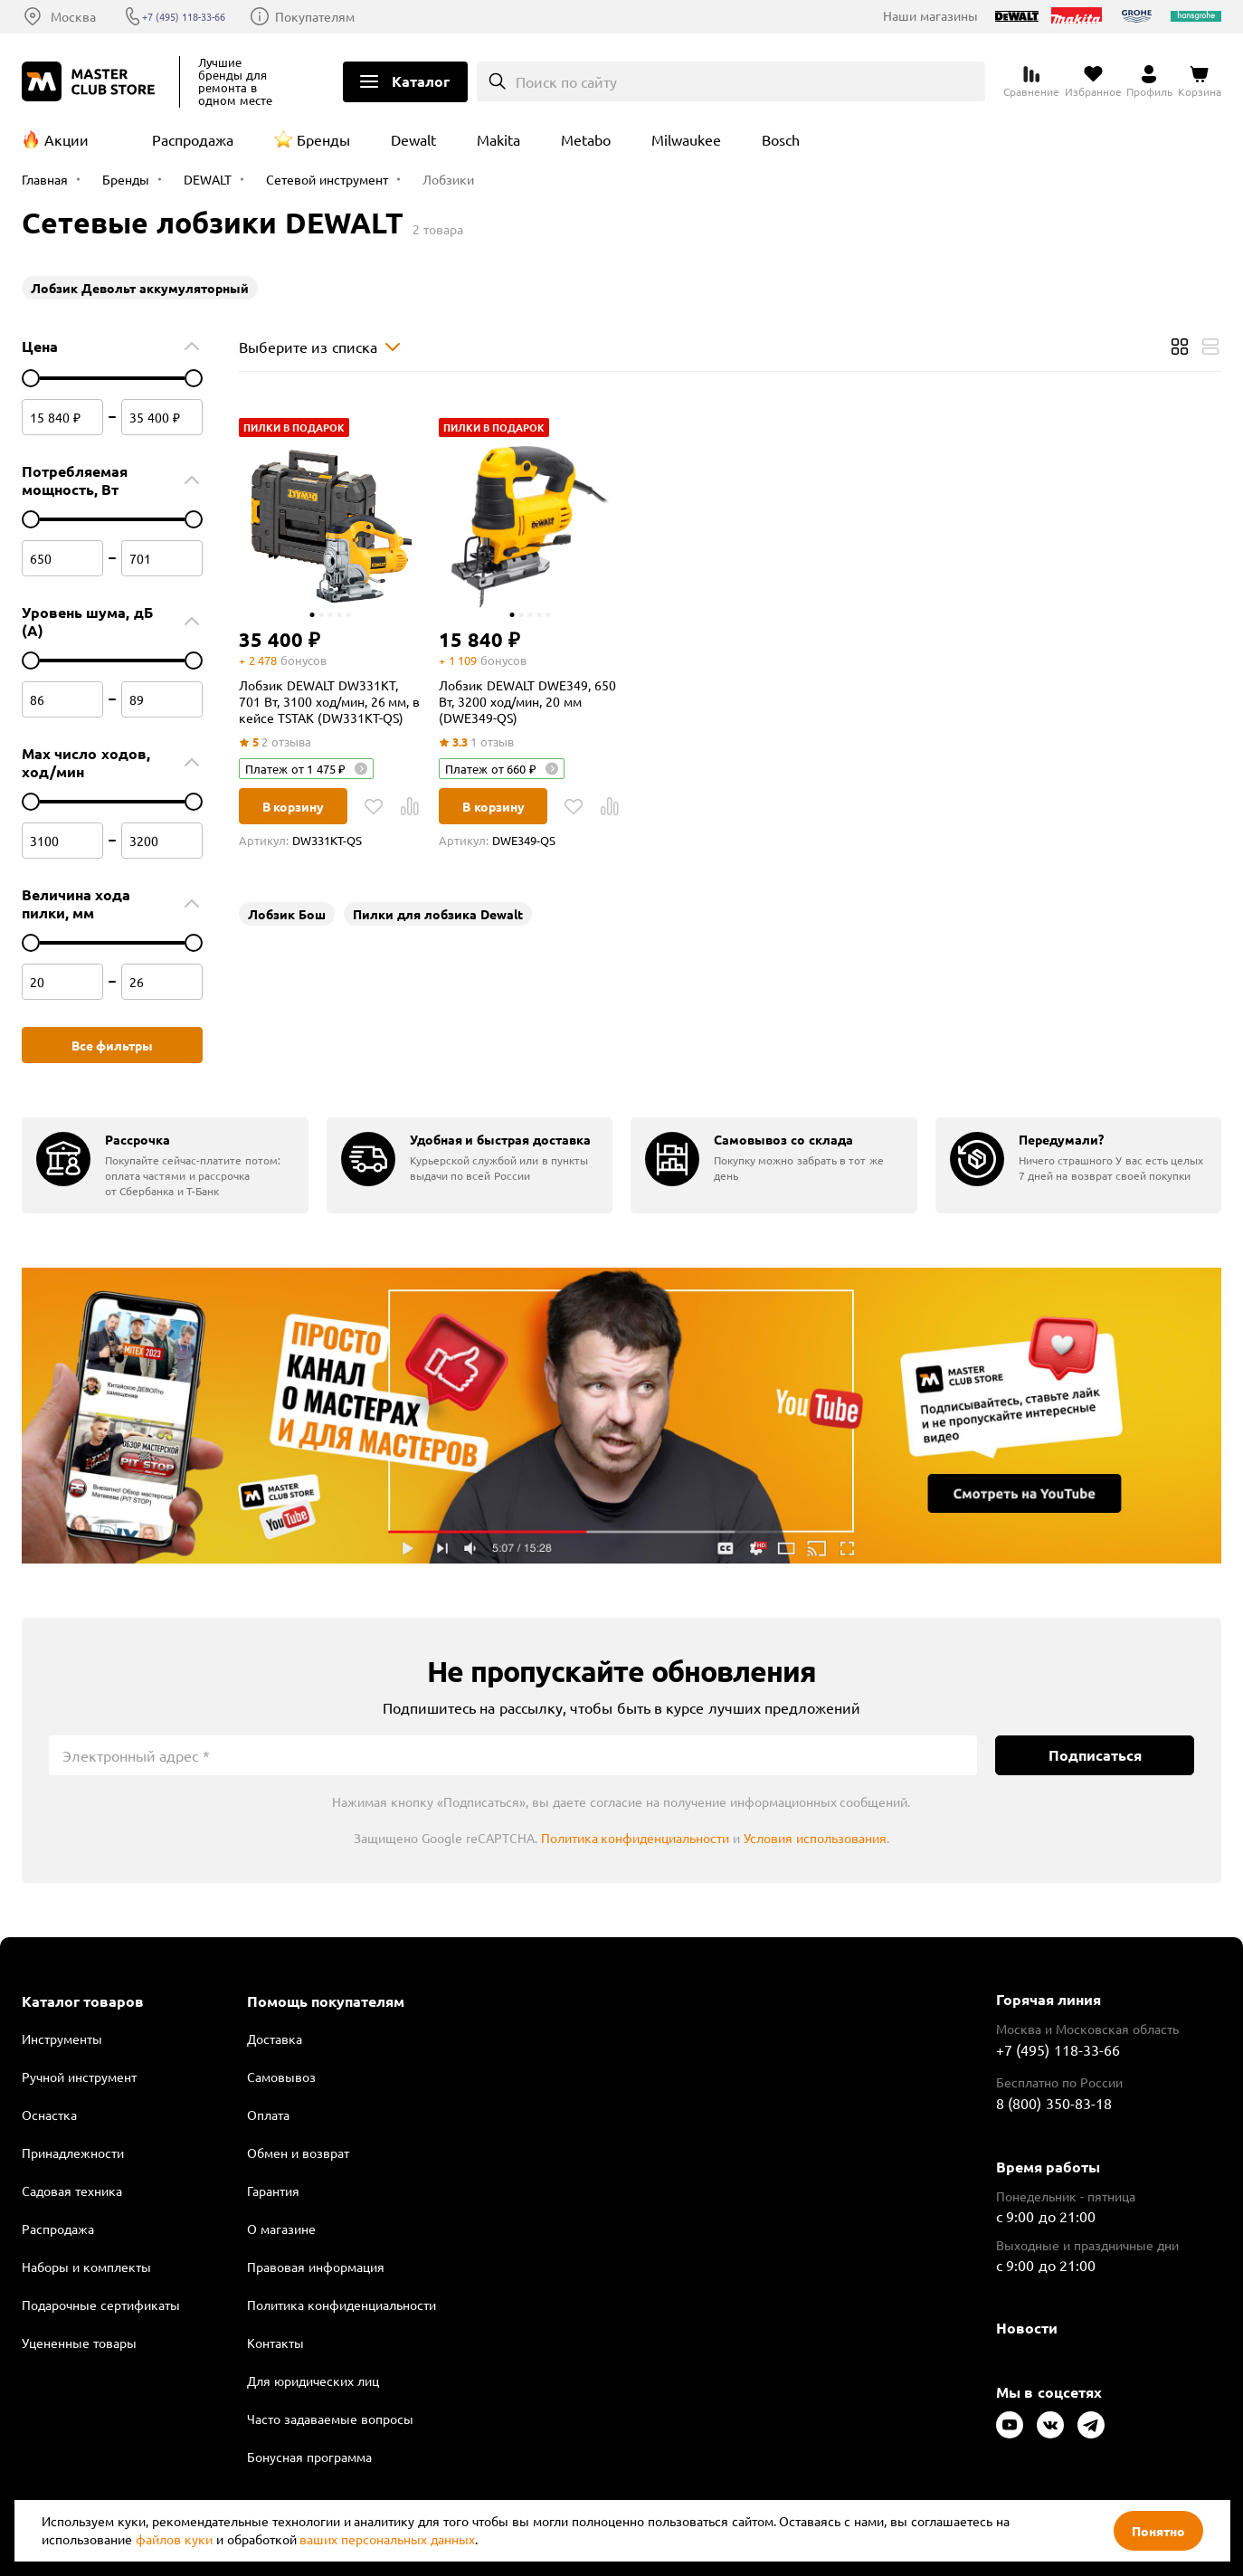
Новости (1027, 2327)
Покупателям (349, 16)
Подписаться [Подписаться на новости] (1095, 1754)
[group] (165, 1164)
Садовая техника (72, 2190)
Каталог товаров (83, 2001)
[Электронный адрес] (513, 1755)
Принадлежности (73, 2152)
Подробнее (621, 1416)
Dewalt (413, 139)
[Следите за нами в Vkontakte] (1050, 2424)
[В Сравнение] (410, 806)
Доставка (274, 2038)
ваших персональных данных (387, 2539)
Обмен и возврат (298, 2152)
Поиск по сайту (567, 81)
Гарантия (273, 2190)
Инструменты (62, 2038)
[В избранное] (373, 806)
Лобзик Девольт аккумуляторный (140, 288)
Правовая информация (315, 2266)
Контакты (275, 2342)
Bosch (781, 139)
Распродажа (192, 139)
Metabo (586, 139)
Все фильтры (112, 1045)
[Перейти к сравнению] (1031, 81)
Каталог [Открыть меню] (421, 80)
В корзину (293, 806)
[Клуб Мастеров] (91, 81)
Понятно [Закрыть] (1158, 2531)
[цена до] (194, 378)
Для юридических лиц (313, 2380)
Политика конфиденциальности (635, 1838)
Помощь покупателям (325, 2001)
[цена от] (31, 378)
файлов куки (174, 2539)
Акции (66, 139)
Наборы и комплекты (86, 2266)
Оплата (268, 2114)
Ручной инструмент (79, 2076)
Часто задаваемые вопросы (330, 2418)
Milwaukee (686, 139)
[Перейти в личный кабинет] (1149, 81)
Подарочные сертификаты (101, 2304)
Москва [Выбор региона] (73, 16)
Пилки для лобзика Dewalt (438, 914)
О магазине (281, 2228)
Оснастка (49, 2114)
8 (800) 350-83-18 (1054, 2103)
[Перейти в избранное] (1093, 81)
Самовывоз (281, 2076)
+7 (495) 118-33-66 (204, 16)
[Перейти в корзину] (1199, 81)
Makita (498, 139)
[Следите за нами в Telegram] (1091, 2424)
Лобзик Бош (287, 914)
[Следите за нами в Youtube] (1009, 2424)
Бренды (323, 139)
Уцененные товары (79, 2342)
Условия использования (815, 1838)
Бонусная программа (309, 2456)
